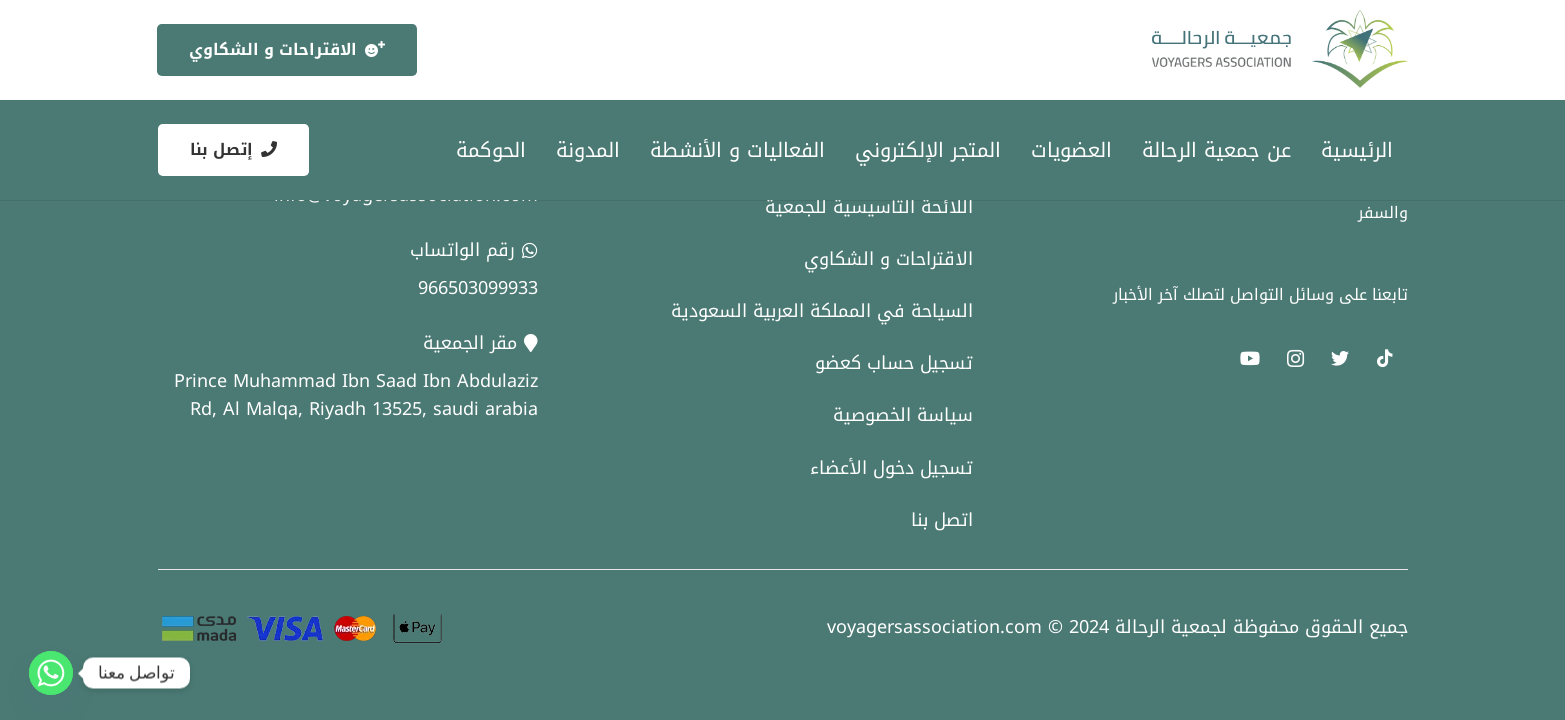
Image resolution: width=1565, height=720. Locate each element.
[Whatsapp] (51, 673)
